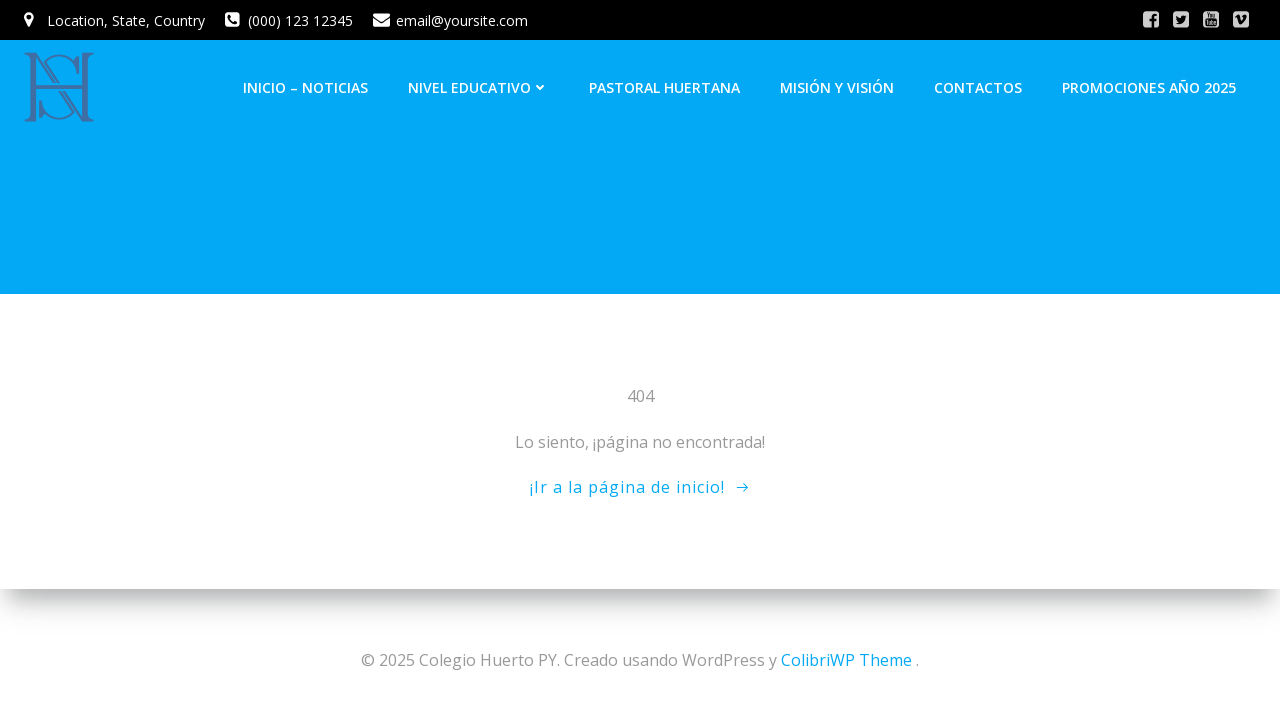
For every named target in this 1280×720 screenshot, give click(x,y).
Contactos (978, 87)
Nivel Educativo (478, 87)
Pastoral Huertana (664, 87)
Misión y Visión (837, 87)
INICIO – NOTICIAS (305, 87)
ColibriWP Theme (846, 660)
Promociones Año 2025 (1149, 87)
